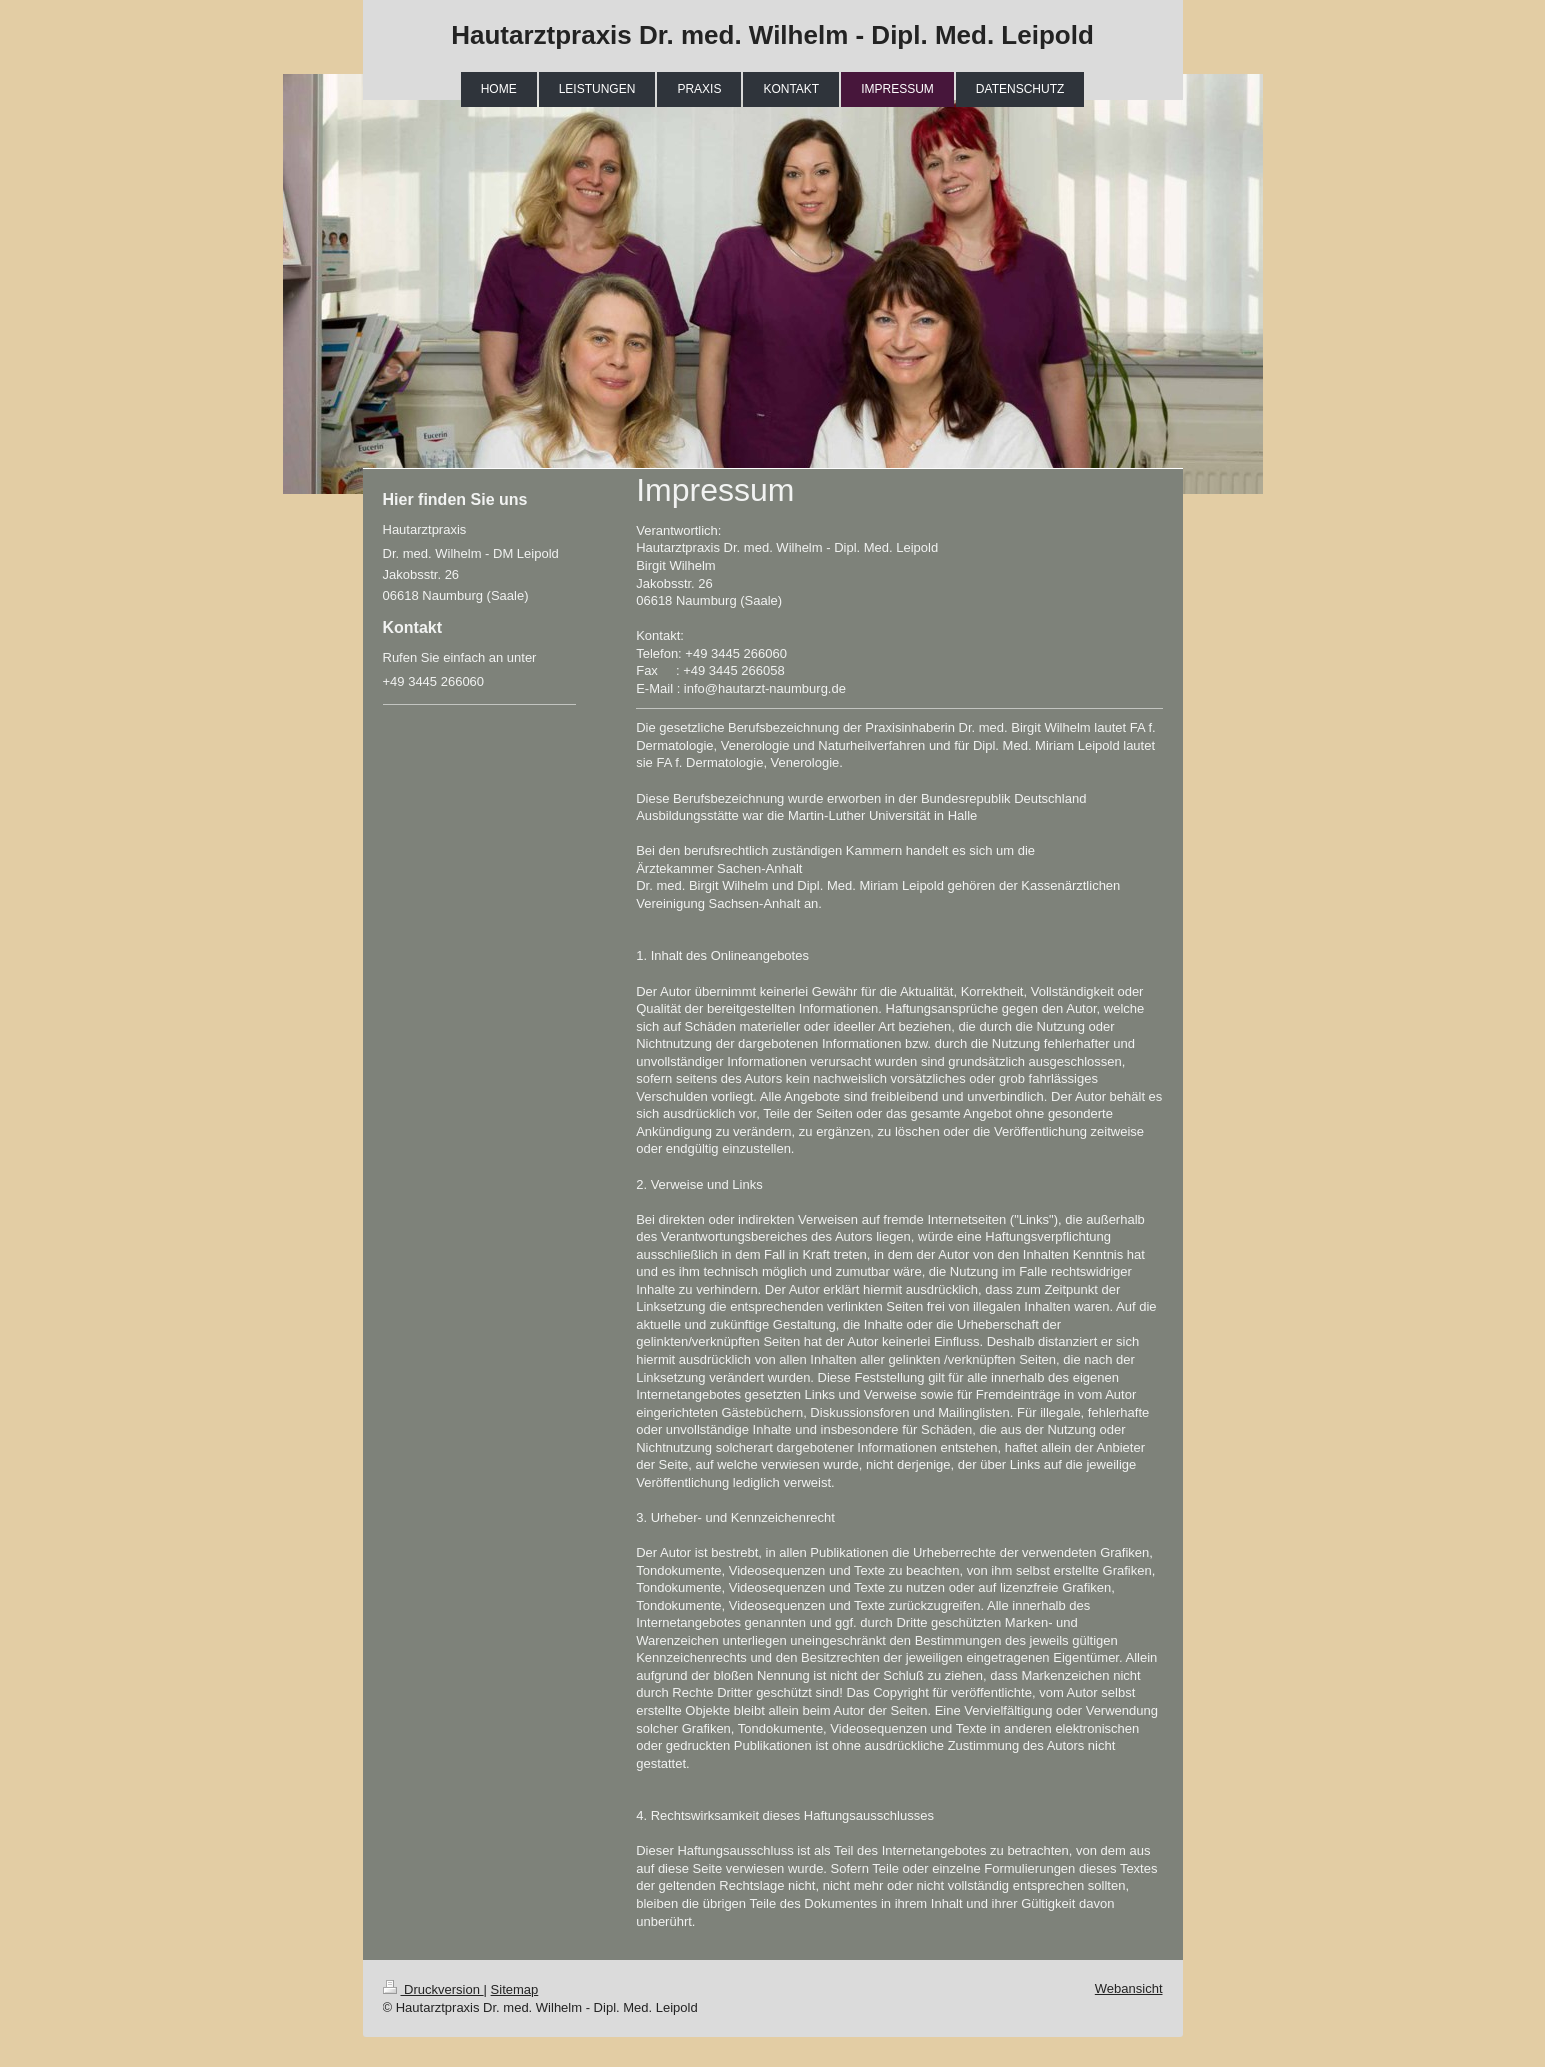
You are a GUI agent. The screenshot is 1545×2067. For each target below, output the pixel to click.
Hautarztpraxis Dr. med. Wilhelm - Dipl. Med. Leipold (772, 35)
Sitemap (515, 1989)
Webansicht (1129, 1988)
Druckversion (433, 1989)
